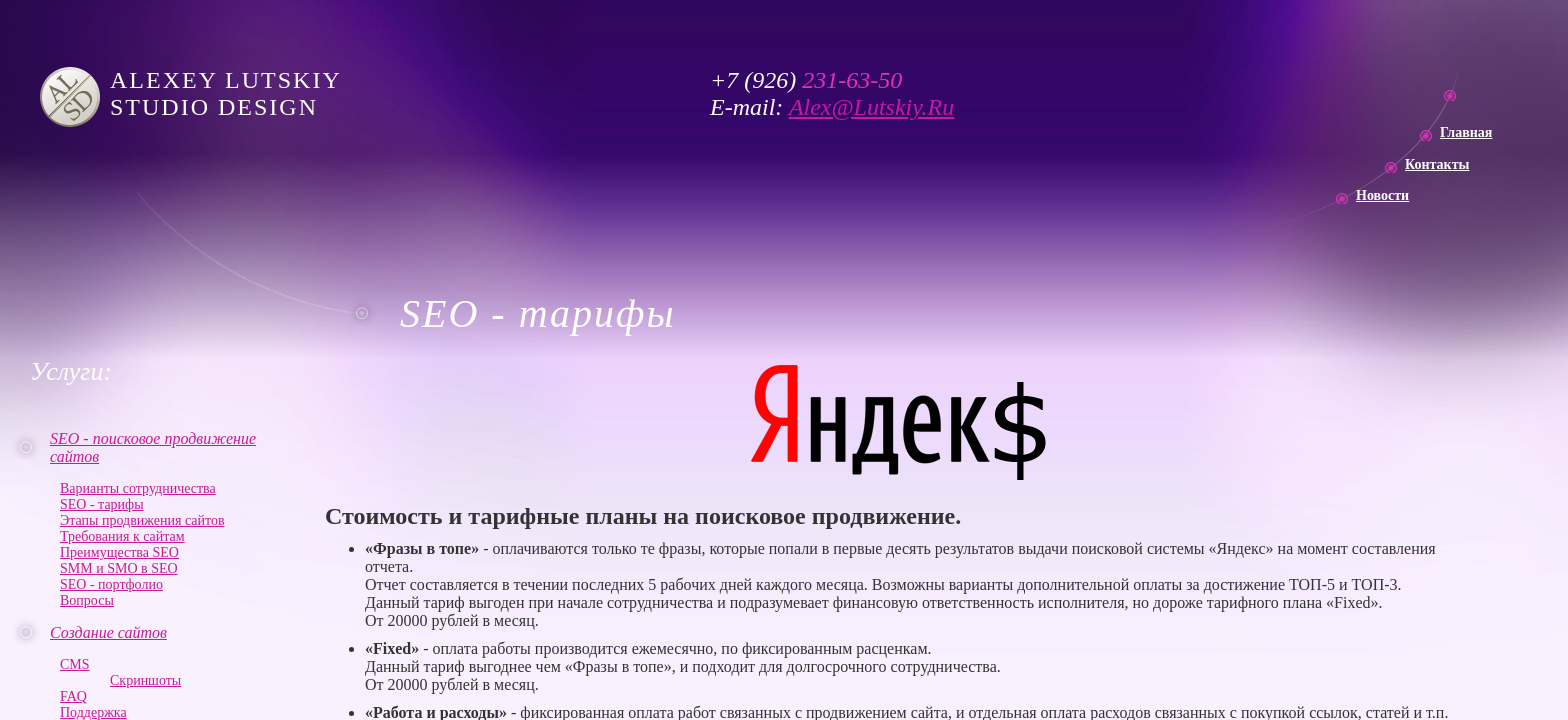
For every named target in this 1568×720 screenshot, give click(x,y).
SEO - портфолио (111, 584)
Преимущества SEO (119, 552)
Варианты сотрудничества (138, 488)
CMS (75, 664)
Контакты (1437, 164)
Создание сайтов (108, 632)
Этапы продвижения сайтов (142, 520)
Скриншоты (145, 680)
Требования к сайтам (122, 536)
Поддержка (93, 712)
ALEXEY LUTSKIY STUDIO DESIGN (230, 93)
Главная (1466, 132)
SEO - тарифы (102, 504)
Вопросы (87, 600)
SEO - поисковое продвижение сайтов (153, 447)
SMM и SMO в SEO (119, 568)
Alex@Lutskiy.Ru (871, 107)
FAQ (73, 696)
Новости (1382, 195)
